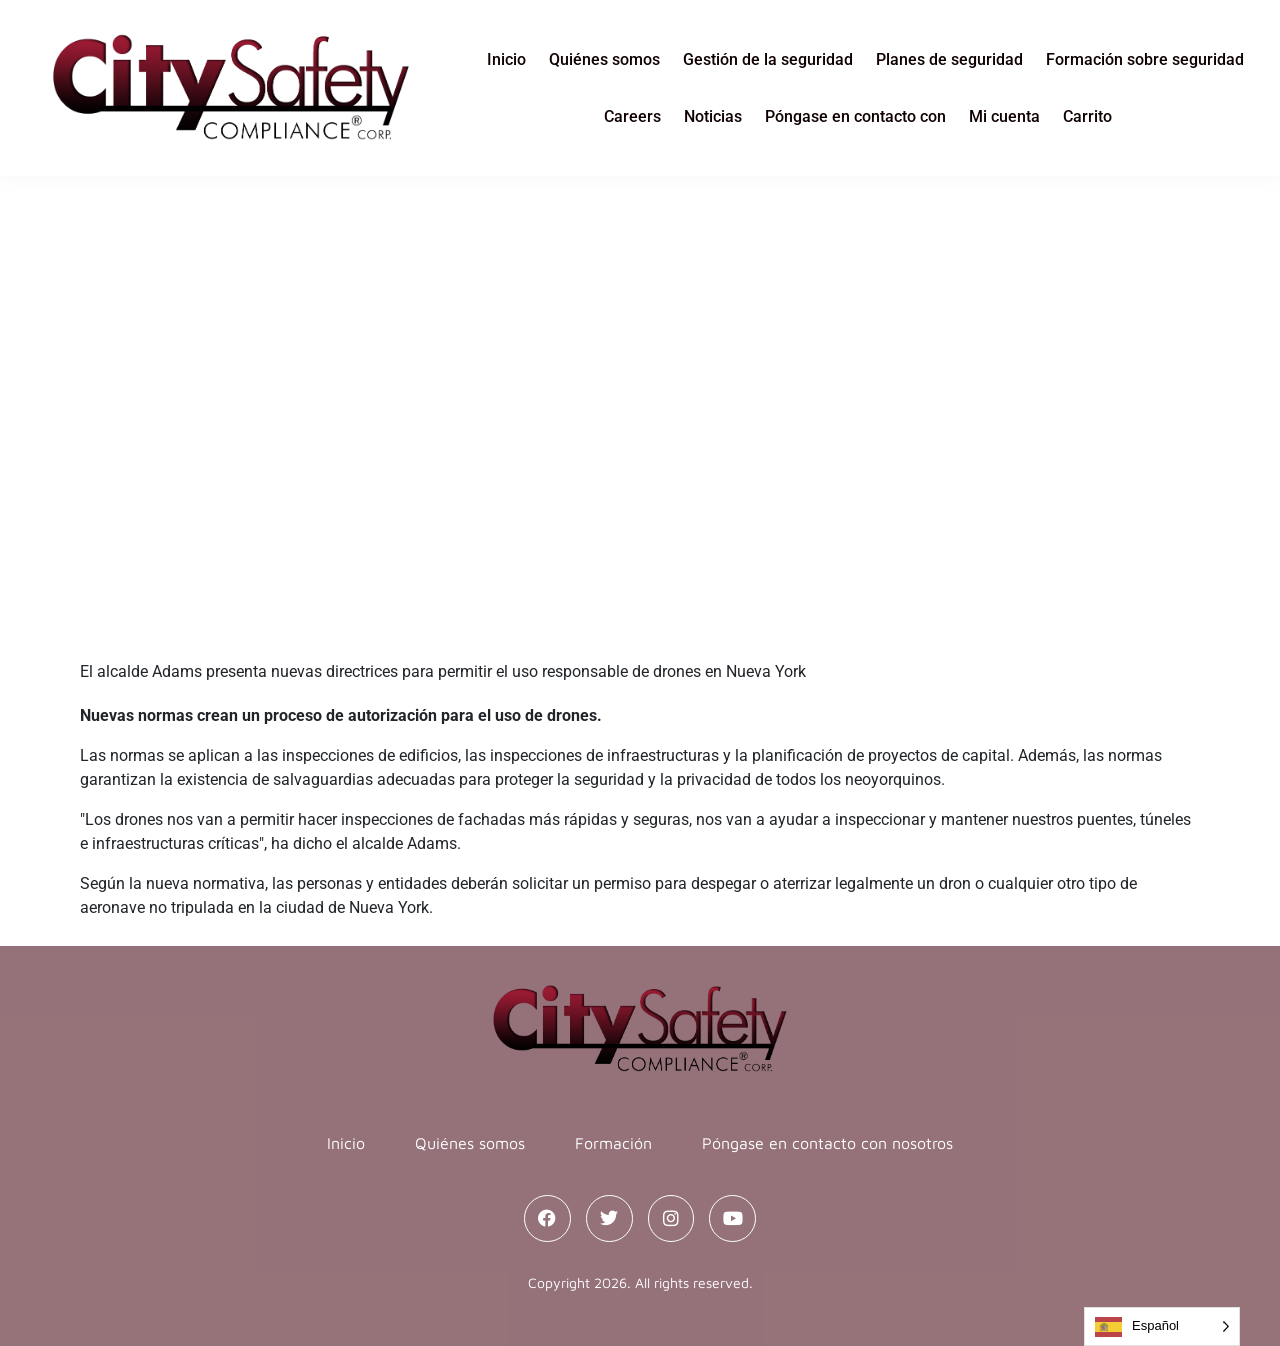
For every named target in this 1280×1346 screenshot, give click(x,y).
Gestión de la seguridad (768, 59)
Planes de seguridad (949, 59)
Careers (632, 116)
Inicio (506, 59)
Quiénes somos (604, 59)
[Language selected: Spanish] (1162, 1326)
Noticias (713, 116)
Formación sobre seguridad (1145, 59)
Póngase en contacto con (855, 116)
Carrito (1087, 116)
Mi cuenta (1004, 116)
